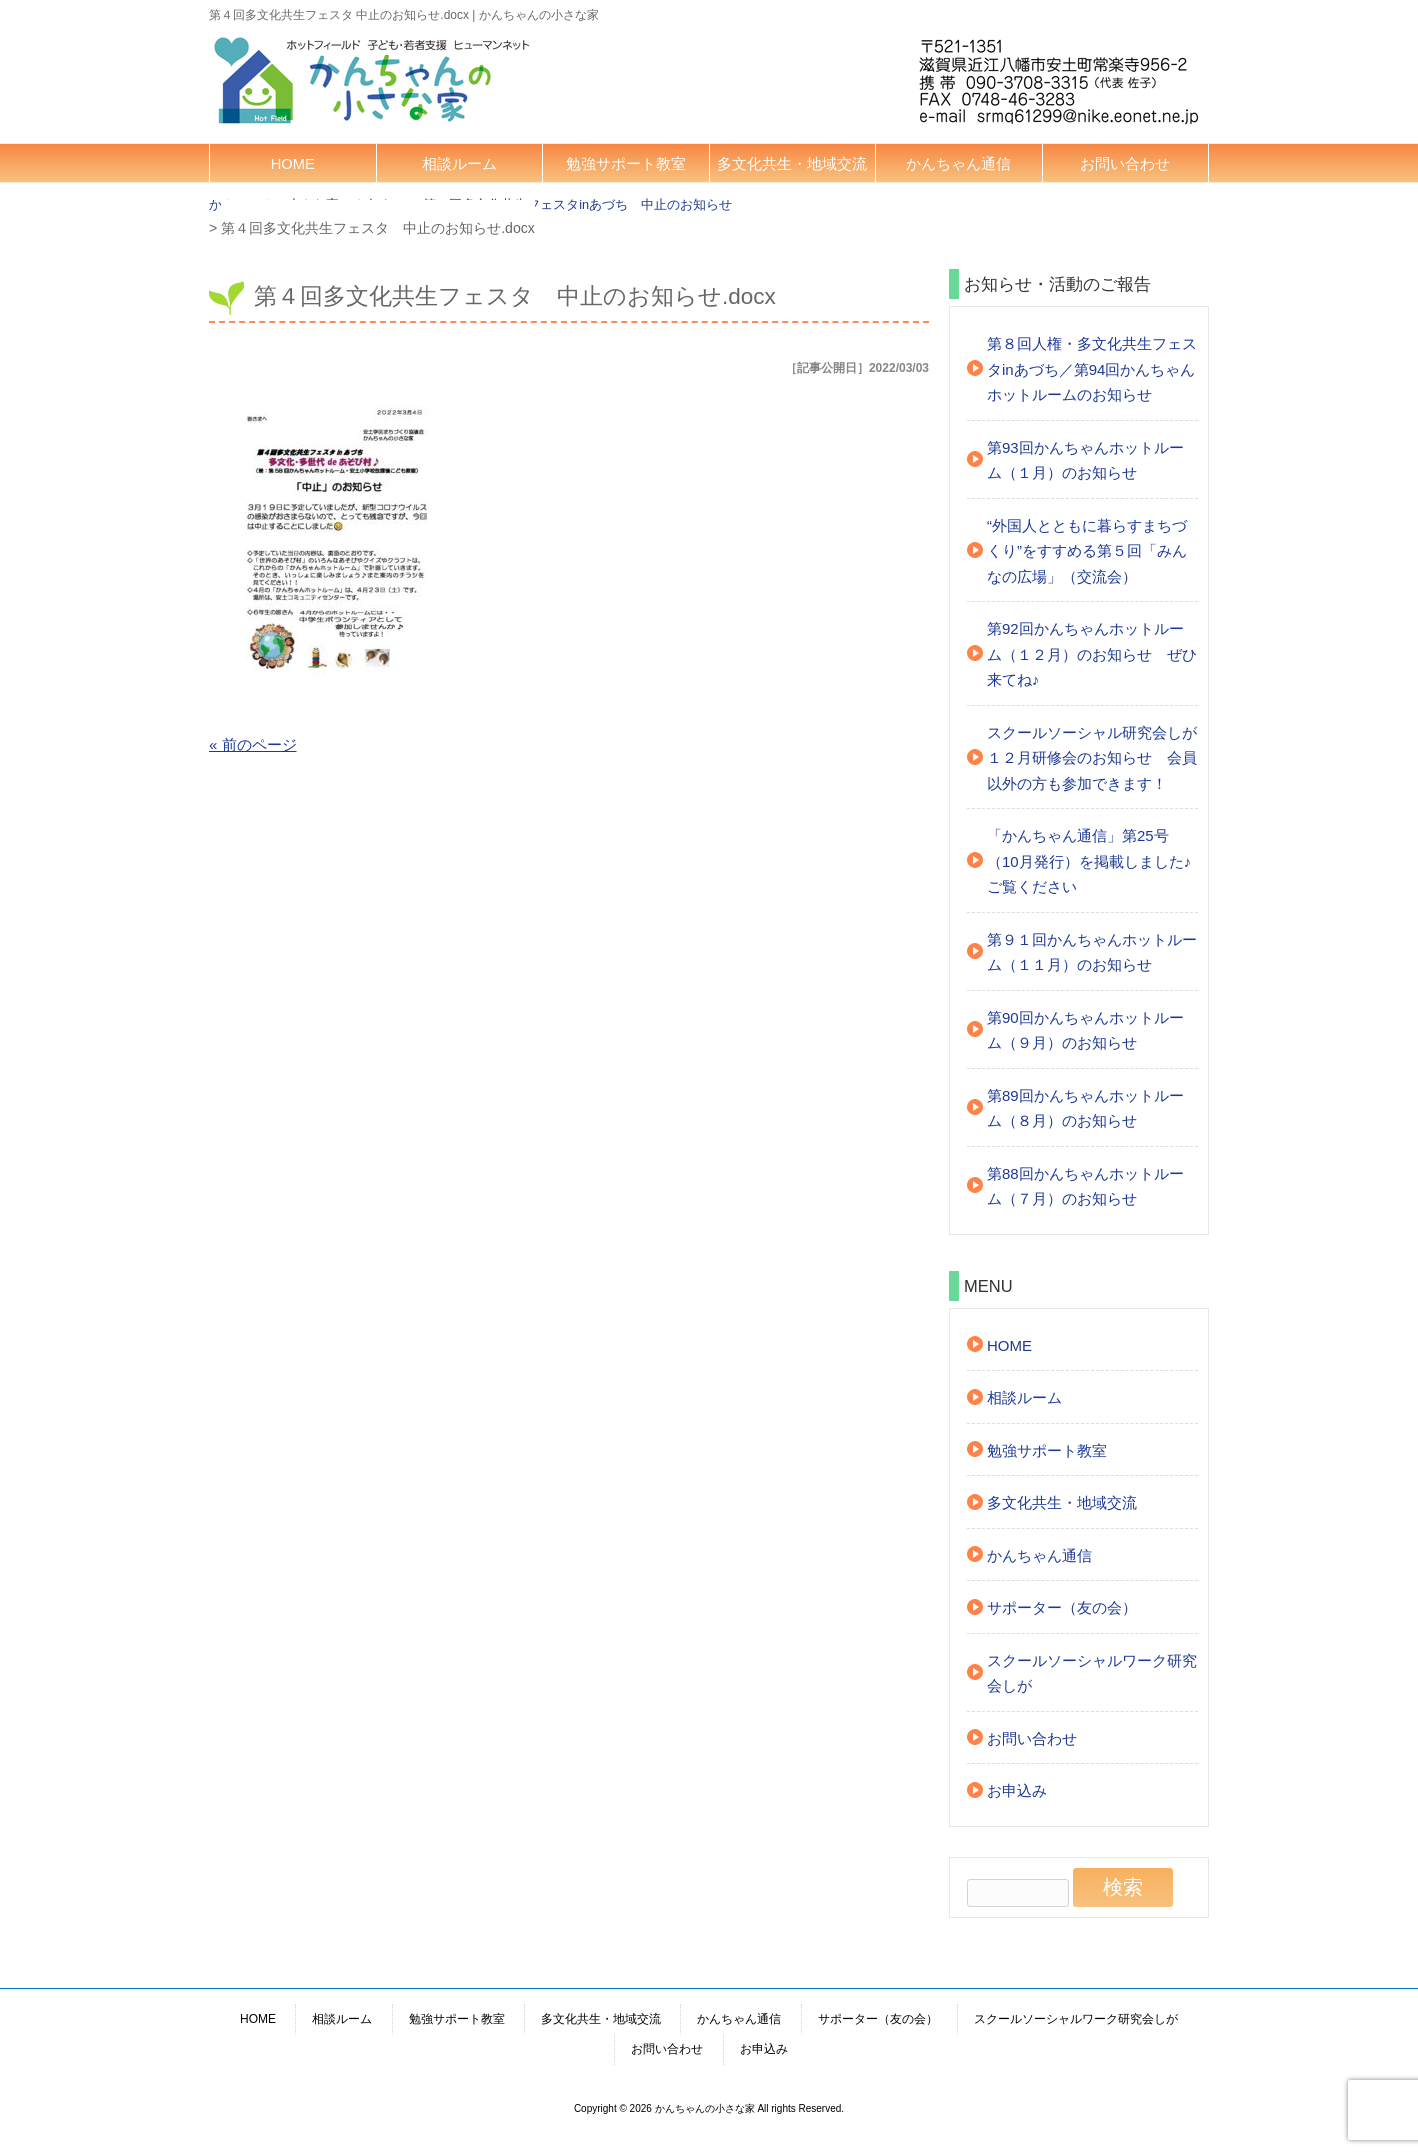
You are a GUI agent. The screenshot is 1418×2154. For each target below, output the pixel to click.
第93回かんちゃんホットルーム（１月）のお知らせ (1085, 460)
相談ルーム (459, 164)
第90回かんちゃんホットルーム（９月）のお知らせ (1085, 1030)
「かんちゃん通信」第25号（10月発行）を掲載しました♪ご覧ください (1089, 861)
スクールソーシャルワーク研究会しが (1092, 1673)
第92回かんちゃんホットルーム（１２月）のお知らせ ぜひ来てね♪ (1092, 654)
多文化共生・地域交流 (792, 164)
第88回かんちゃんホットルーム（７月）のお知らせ (1085, 1186)
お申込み (1017, 1790)
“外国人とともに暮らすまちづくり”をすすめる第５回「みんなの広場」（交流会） (1087, 551)
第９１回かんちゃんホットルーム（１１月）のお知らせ (1092, 952)
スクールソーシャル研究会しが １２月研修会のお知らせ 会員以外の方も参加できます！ (1092, 758)
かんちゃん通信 (958, 164)
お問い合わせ (1125, 164)
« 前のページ (253, 744)
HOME (293, 164)
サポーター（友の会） (1062, 1607)
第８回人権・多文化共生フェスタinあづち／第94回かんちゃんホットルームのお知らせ (1092, 369)
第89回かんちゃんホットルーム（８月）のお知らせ (1085, 1108)
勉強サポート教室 (626, 164)
